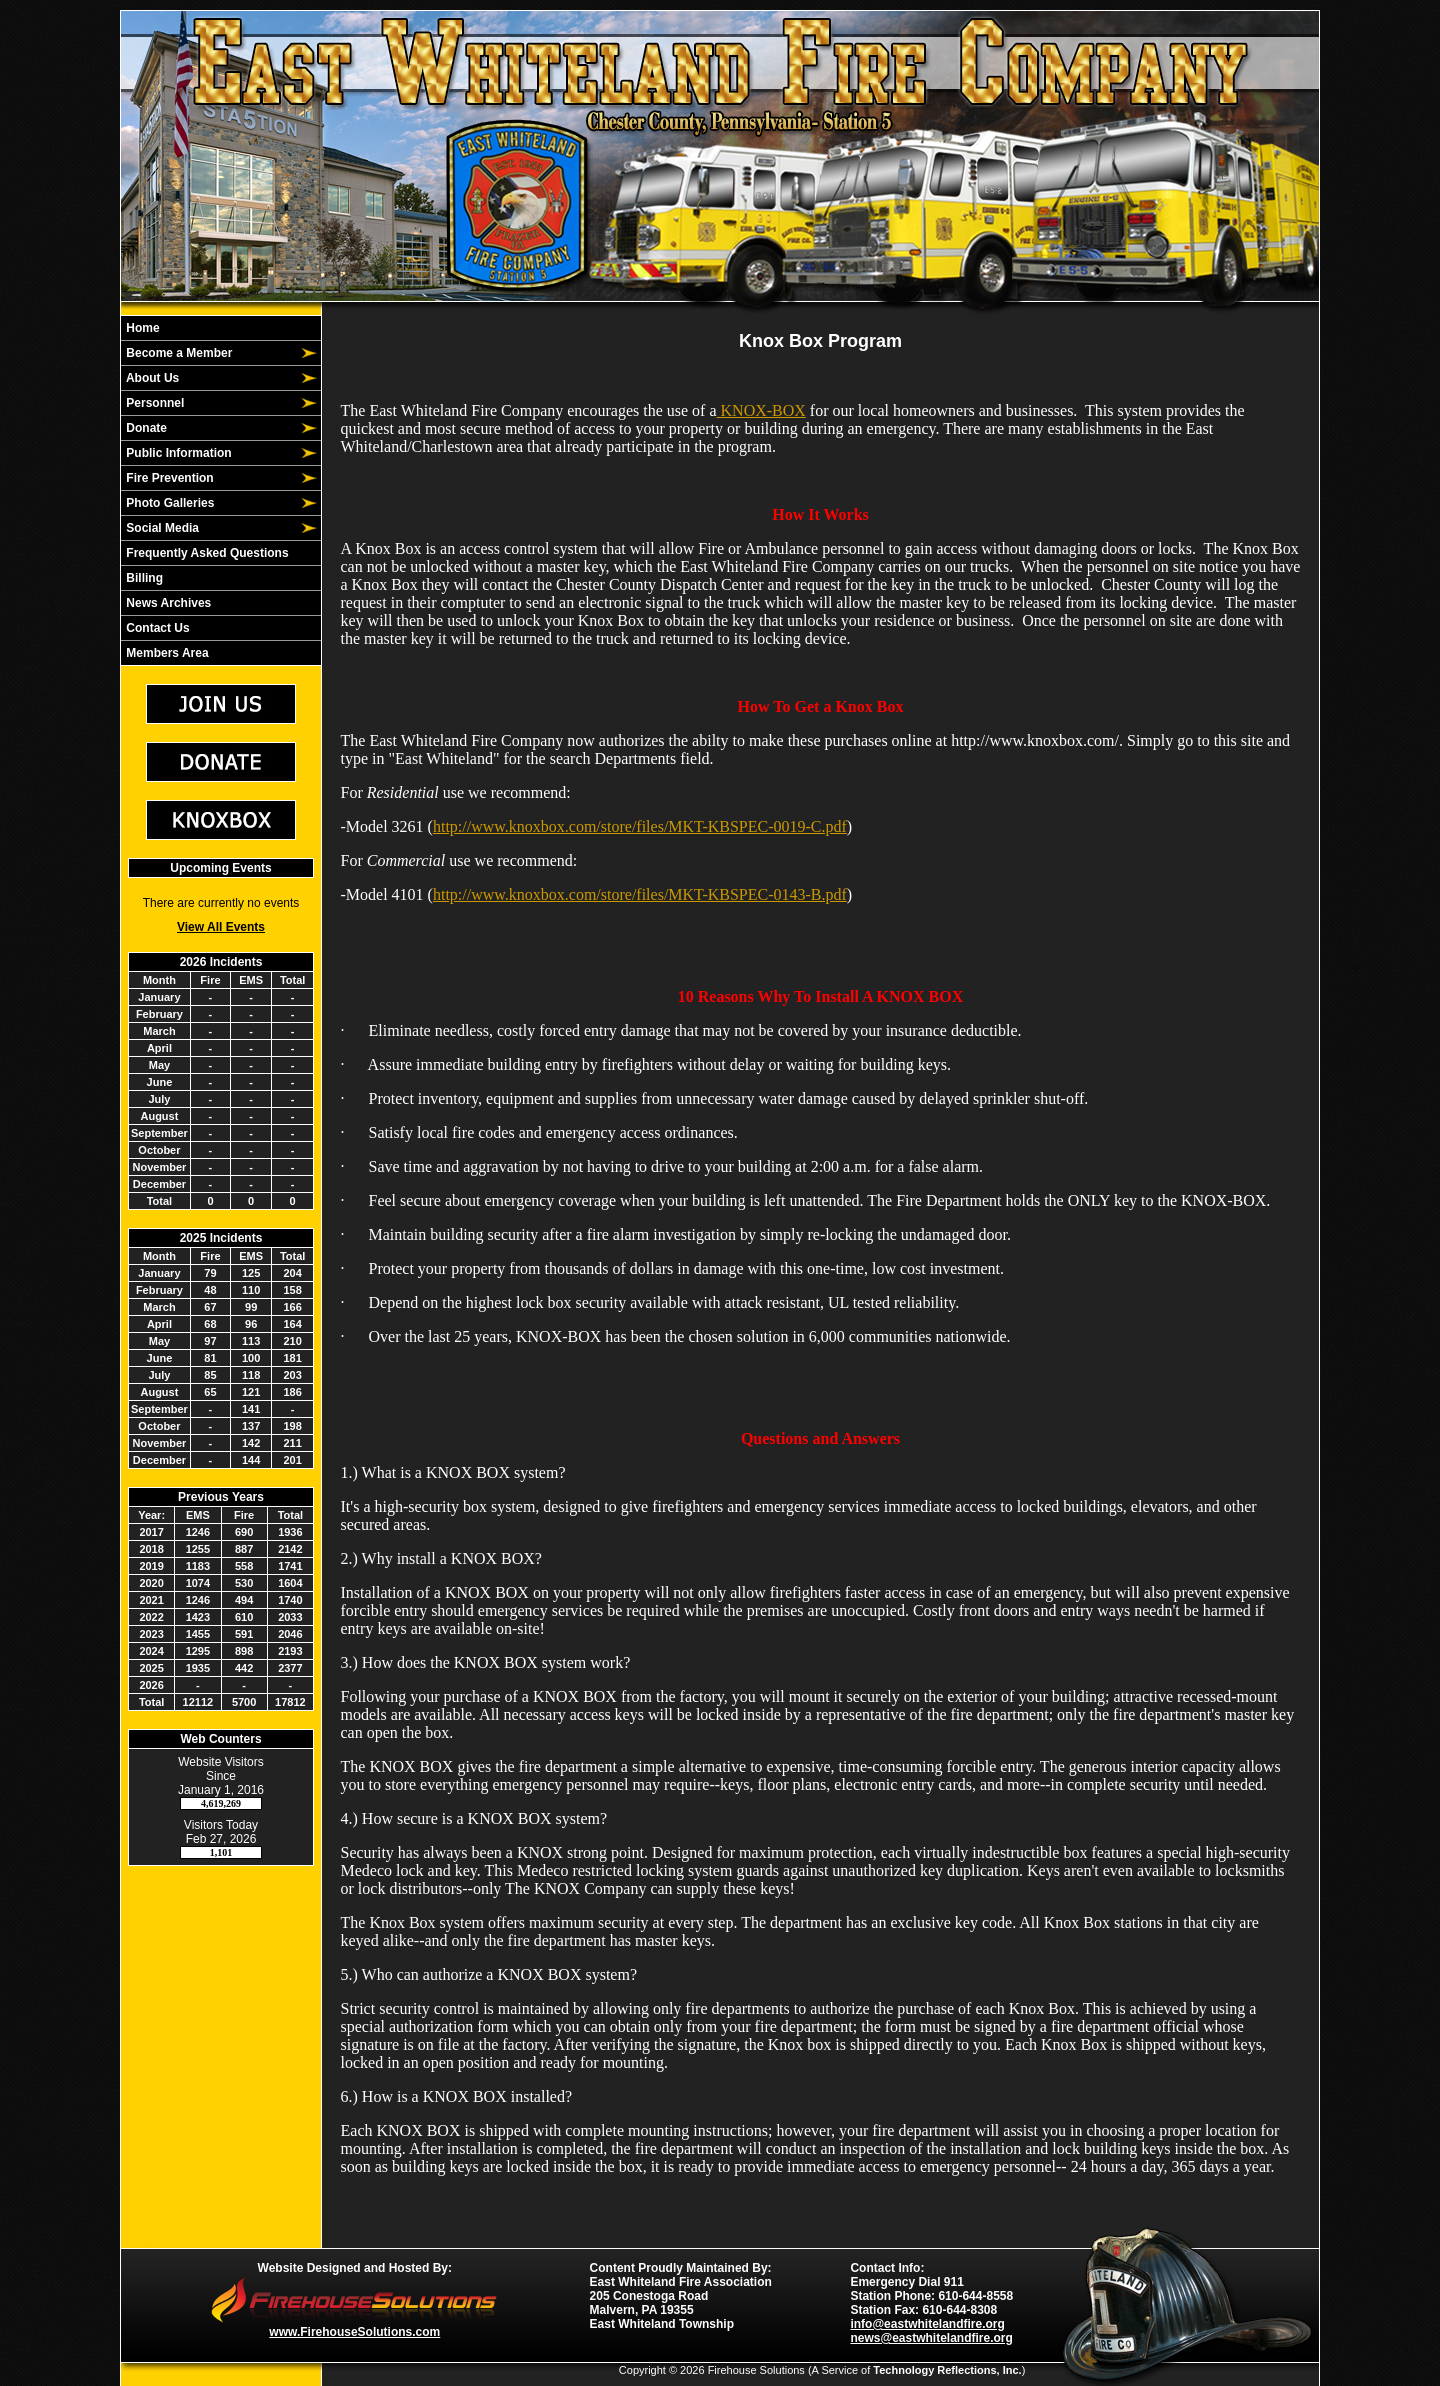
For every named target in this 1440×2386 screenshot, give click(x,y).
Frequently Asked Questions (206, 553)
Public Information (177, 453)
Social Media (161, 528)
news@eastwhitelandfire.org (931, 2338)
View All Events (221, 927)
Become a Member (177, 353)
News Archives (167, 603)
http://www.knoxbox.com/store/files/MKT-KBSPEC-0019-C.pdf (640, 826)
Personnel (153, 403)
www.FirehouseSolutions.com (354, 2332)
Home (141, 328)
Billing (143, 578)
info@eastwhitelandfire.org (927, 2324)
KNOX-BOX (761, 410)
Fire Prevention (168, 478)
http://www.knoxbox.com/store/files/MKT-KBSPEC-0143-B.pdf (640, 894)
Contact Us (156, 628)
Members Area (166, 653)
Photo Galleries (168, 503)
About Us (151, 378)
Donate (145, 428)
